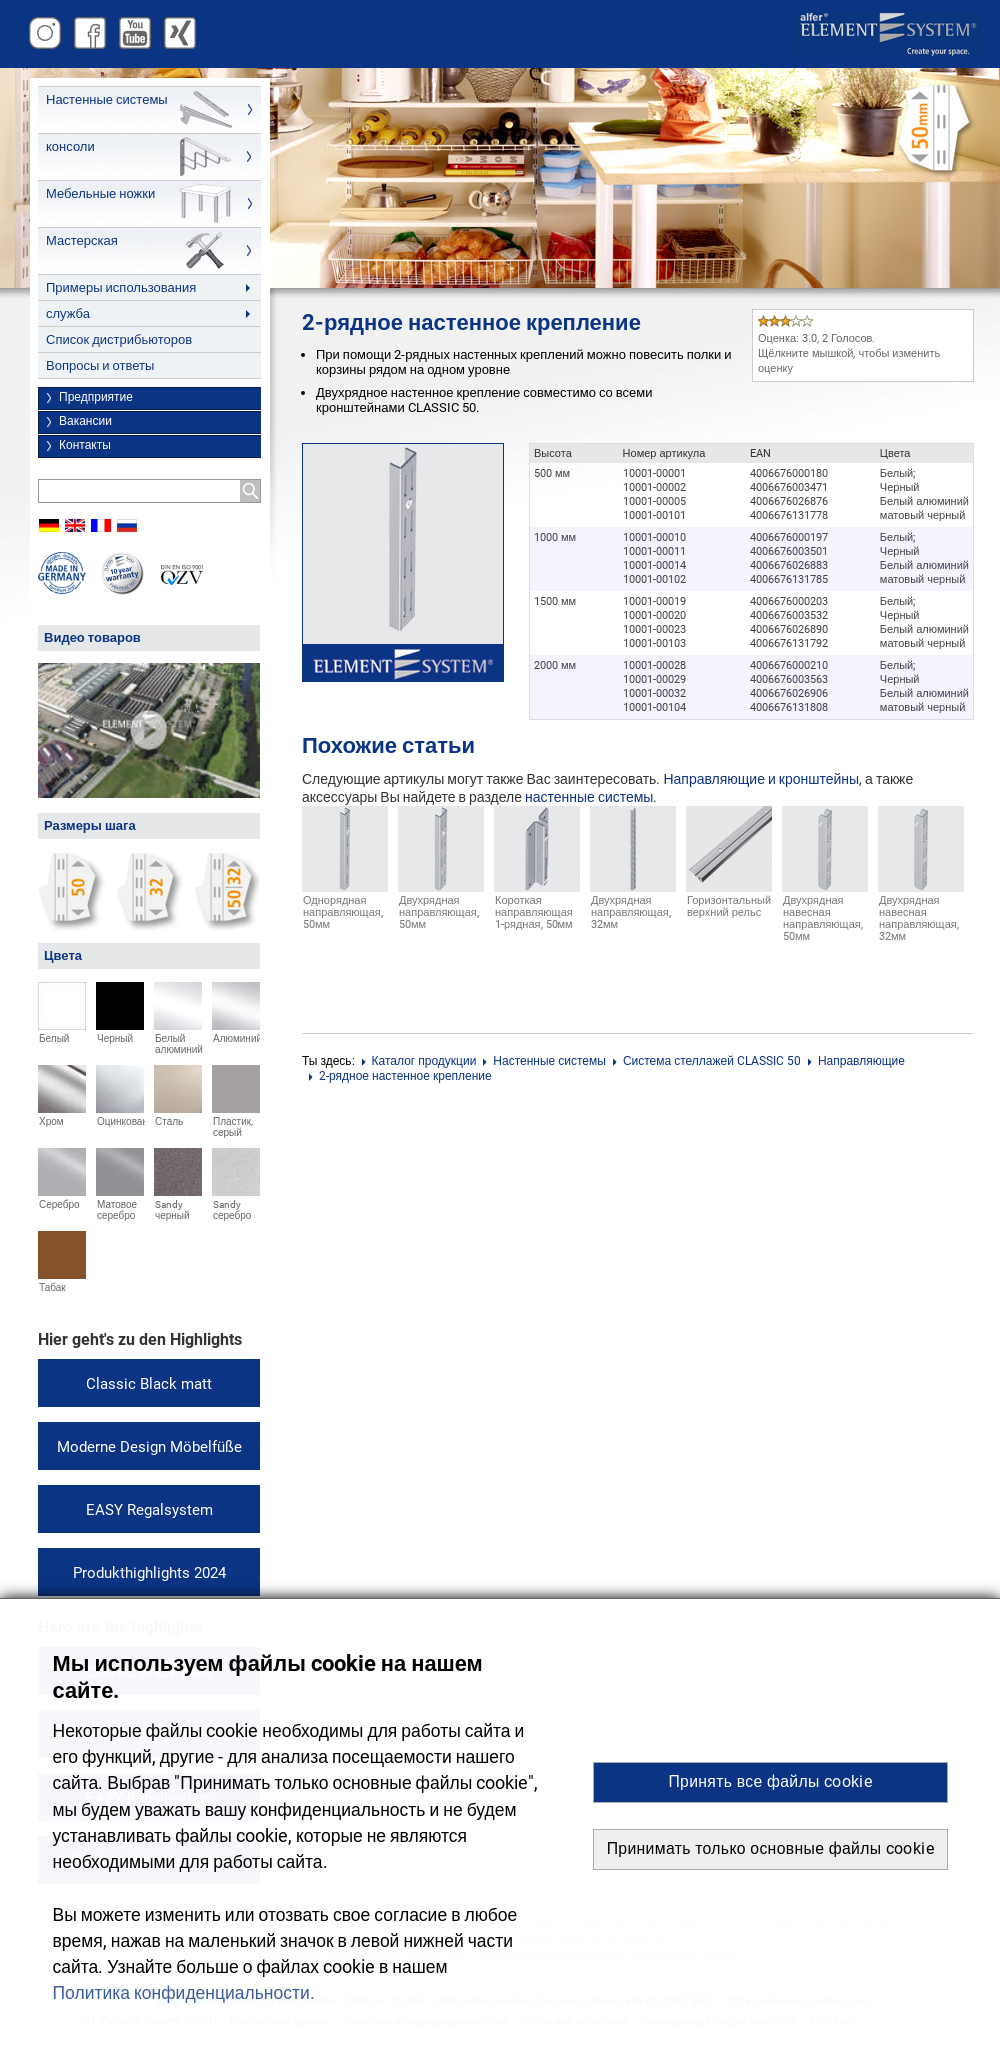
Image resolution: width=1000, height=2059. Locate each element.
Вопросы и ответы (100, 365)
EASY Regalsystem (149, 1510)
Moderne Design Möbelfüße (149, 1447)
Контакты (85, 445)
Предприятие (96, 397)
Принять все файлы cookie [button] (770, 1781)
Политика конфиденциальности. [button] (184, 1993)
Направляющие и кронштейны (761, 779)
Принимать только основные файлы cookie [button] (770, 1848)
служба (68, 313)
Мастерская (82, 240)
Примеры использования (121, 287)
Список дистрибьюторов (119, 339)
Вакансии (85, 421)
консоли (70, 146)
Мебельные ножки (100, 193)
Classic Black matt (149, 1384)
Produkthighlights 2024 (149, 1573)
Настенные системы (107, 99)
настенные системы (589, 797)
